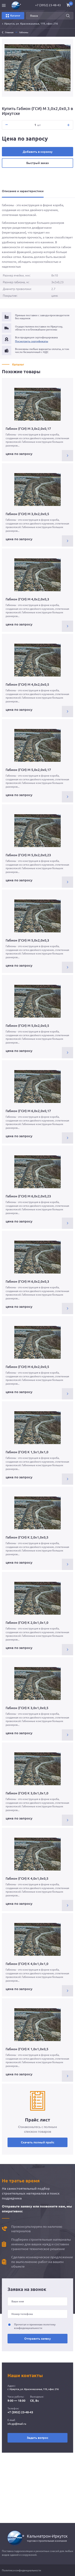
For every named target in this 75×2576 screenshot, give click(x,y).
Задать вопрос (37, 2437)
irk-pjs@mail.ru (17, 2423)
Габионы (23, 32)
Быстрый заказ (37, 163)
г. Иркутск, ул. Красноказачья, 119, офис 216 (30, 23)
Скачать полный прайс (37, 2142)
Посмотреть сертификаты (31, 341)
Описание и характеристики (23, 191)
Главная (9, 32)
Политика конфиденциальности (21, 2570)
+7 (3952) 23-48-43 (20, 2412)
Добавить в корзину (37, 151)
